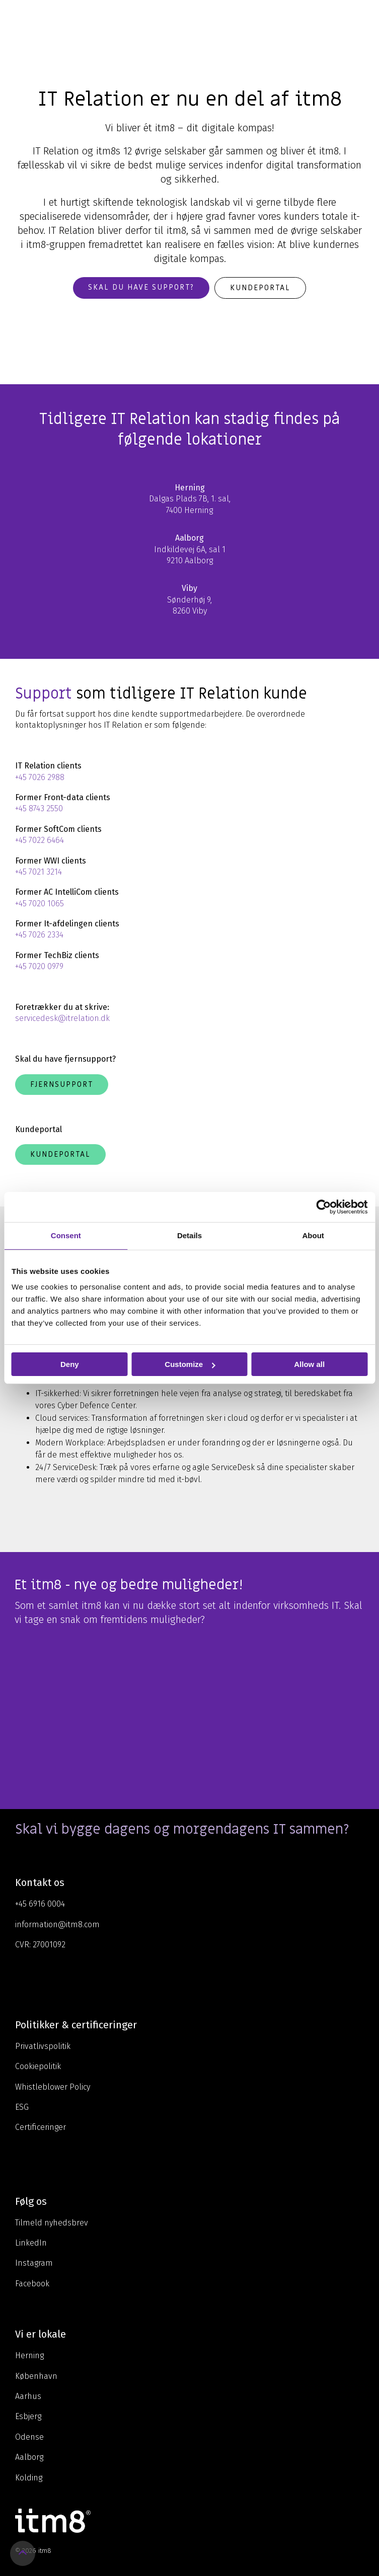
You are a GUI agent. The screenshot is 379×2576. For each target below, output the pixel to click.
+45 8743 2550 (39, 808)
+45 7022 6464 (39, 840)
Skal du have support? (141, 287)
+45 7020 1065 (39, 903)
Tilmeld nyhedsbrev (51, 2222)
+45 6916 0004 (40, 1904)
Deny (69, 1364)
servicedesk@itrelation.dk (62, 1018)
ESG (22, 2107)
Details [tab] (189, 1235)
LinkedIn (31, 2243)
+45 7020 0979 (39, 966)
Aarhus (28, 2396)
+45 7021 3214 (38, 872)
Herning (29, 2355)
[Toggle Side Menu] (364, 17)
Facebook (32, 2283)
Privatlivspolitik (42, 2046)
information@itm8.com (57, 1924)
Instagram (34, 2263)
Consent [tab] (66, 1235)
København (36, 2376)
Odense (29, 2437)
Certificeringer (40, 2127)
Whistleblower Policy (52, 2087)
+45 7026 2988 (39, 777)
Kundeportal (260, 288)
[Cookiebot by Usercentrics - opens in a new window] (323, 1207)
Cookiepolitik (38, 2066)
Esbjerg (28, 2416)
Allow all (309, 1364)
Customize (190, 1364)
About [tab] (313, 1235)
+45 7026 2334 (39, 934)
